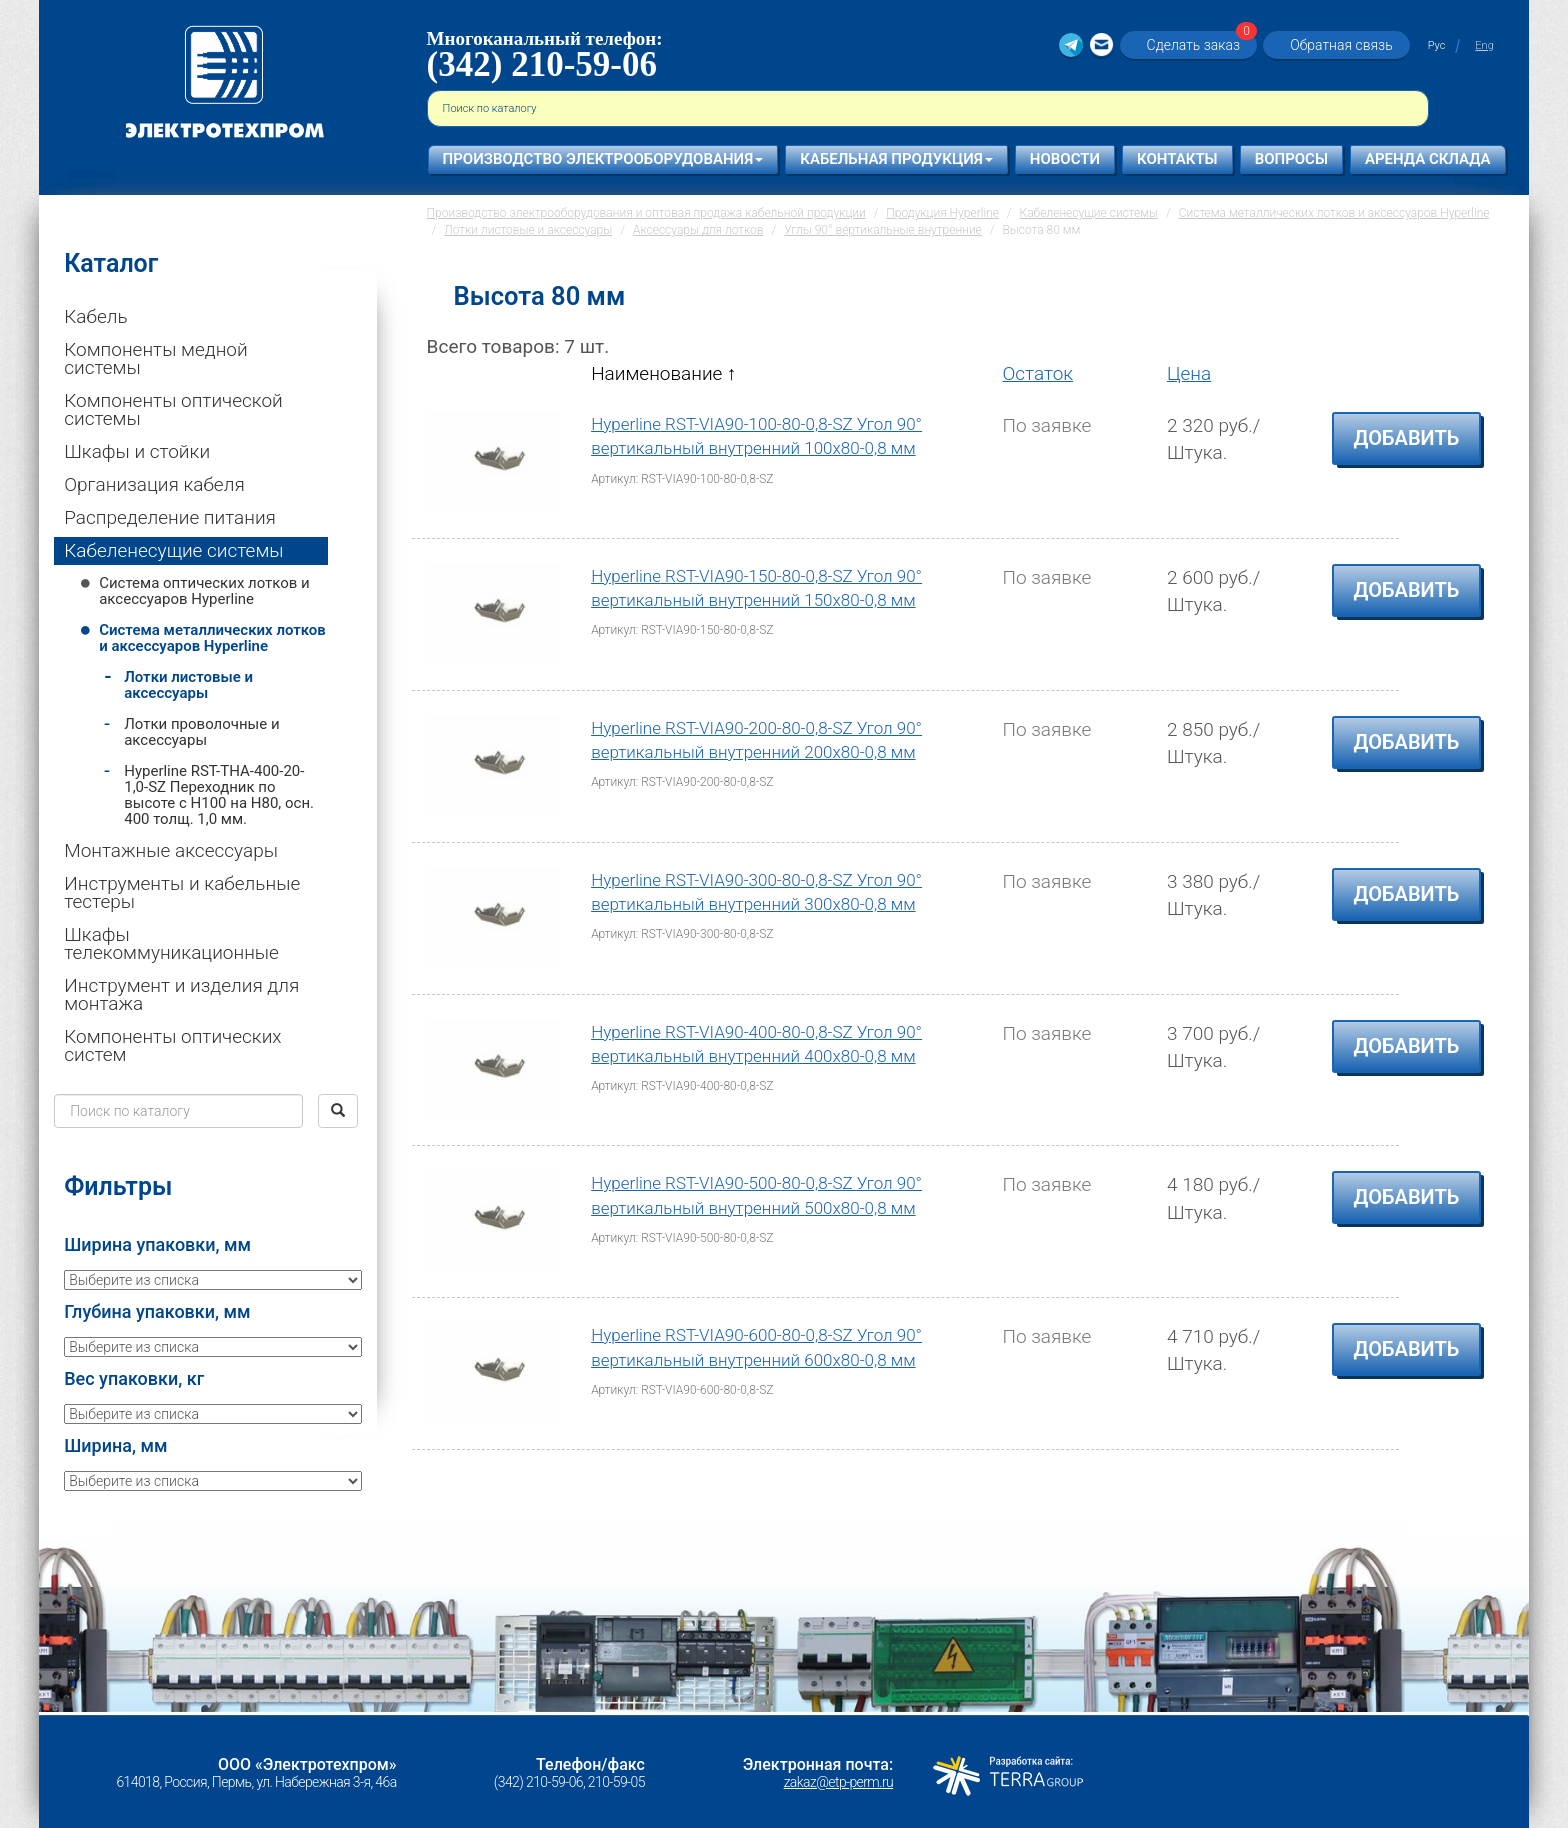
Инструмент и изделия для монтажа (181, 994)
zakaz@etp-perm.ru (838, 1782)
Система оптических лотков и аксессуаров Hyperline (204, 591)
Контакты (1177, 159)
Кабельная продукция (896, 159)
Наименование (663, 373)
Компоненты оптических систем (172, 1045)
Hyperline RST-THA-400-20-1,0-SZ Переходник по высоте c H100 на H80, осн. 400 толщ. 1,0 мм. (219, 795)
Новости (1065, 159)
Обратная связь (1341, 45)
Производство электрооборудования (603, 159)
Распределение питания (170, 517)
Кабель (95, 316)
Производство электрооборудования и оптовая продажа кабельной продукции (646, 213)
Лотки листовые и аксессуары (188, 685)
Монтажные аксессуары (171, 850)
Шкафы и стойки (137, 451)
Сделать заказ (1200, 44)
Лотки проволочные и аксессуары (201, 732)
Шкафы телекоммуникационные (171, 943)
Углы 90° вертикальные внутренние (883, 230)
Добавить (1407, 438)
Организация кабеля (154, 484)
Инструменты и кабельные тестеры (182, 892)
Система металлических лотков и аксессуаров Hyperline (212, 638)
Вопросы (1291, 159)
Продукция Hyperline (942, 213)
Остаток (1037, 373)
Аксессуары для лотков (698, 230)
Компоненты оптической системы (173, 409)
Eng (1484, 45)
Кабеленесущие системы (173, 550)
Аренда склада (1428, 159)
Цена (1189, 373)
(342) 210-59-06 (542, 64)
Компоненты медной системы (155, 358)
